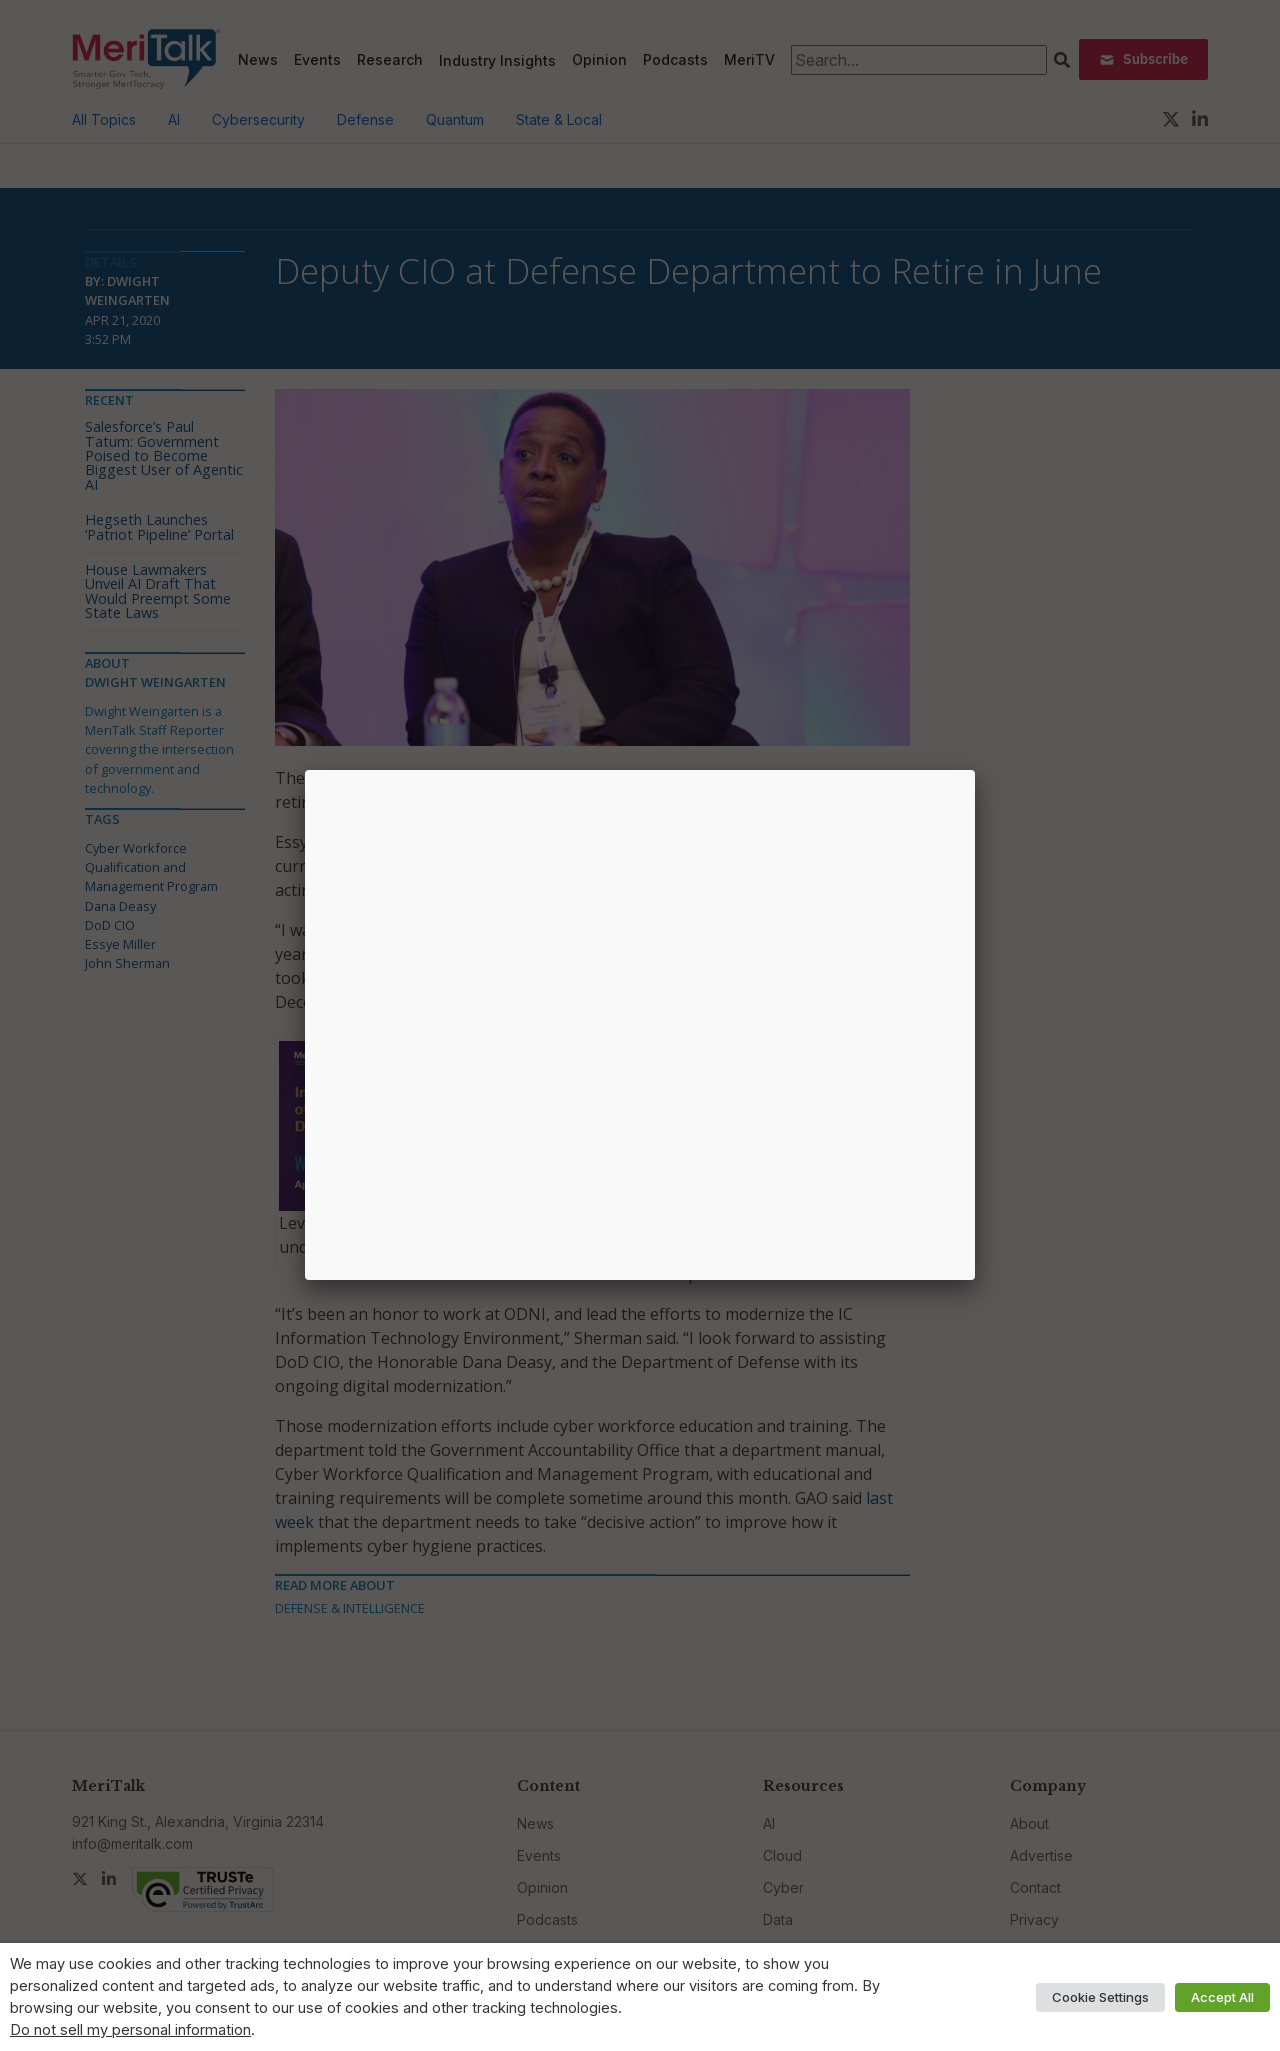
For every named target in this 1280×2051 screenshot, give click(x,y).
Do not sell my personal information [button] (130, 2030)
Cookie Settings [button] (1100, 1997)
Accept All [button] (1222, 1997)
